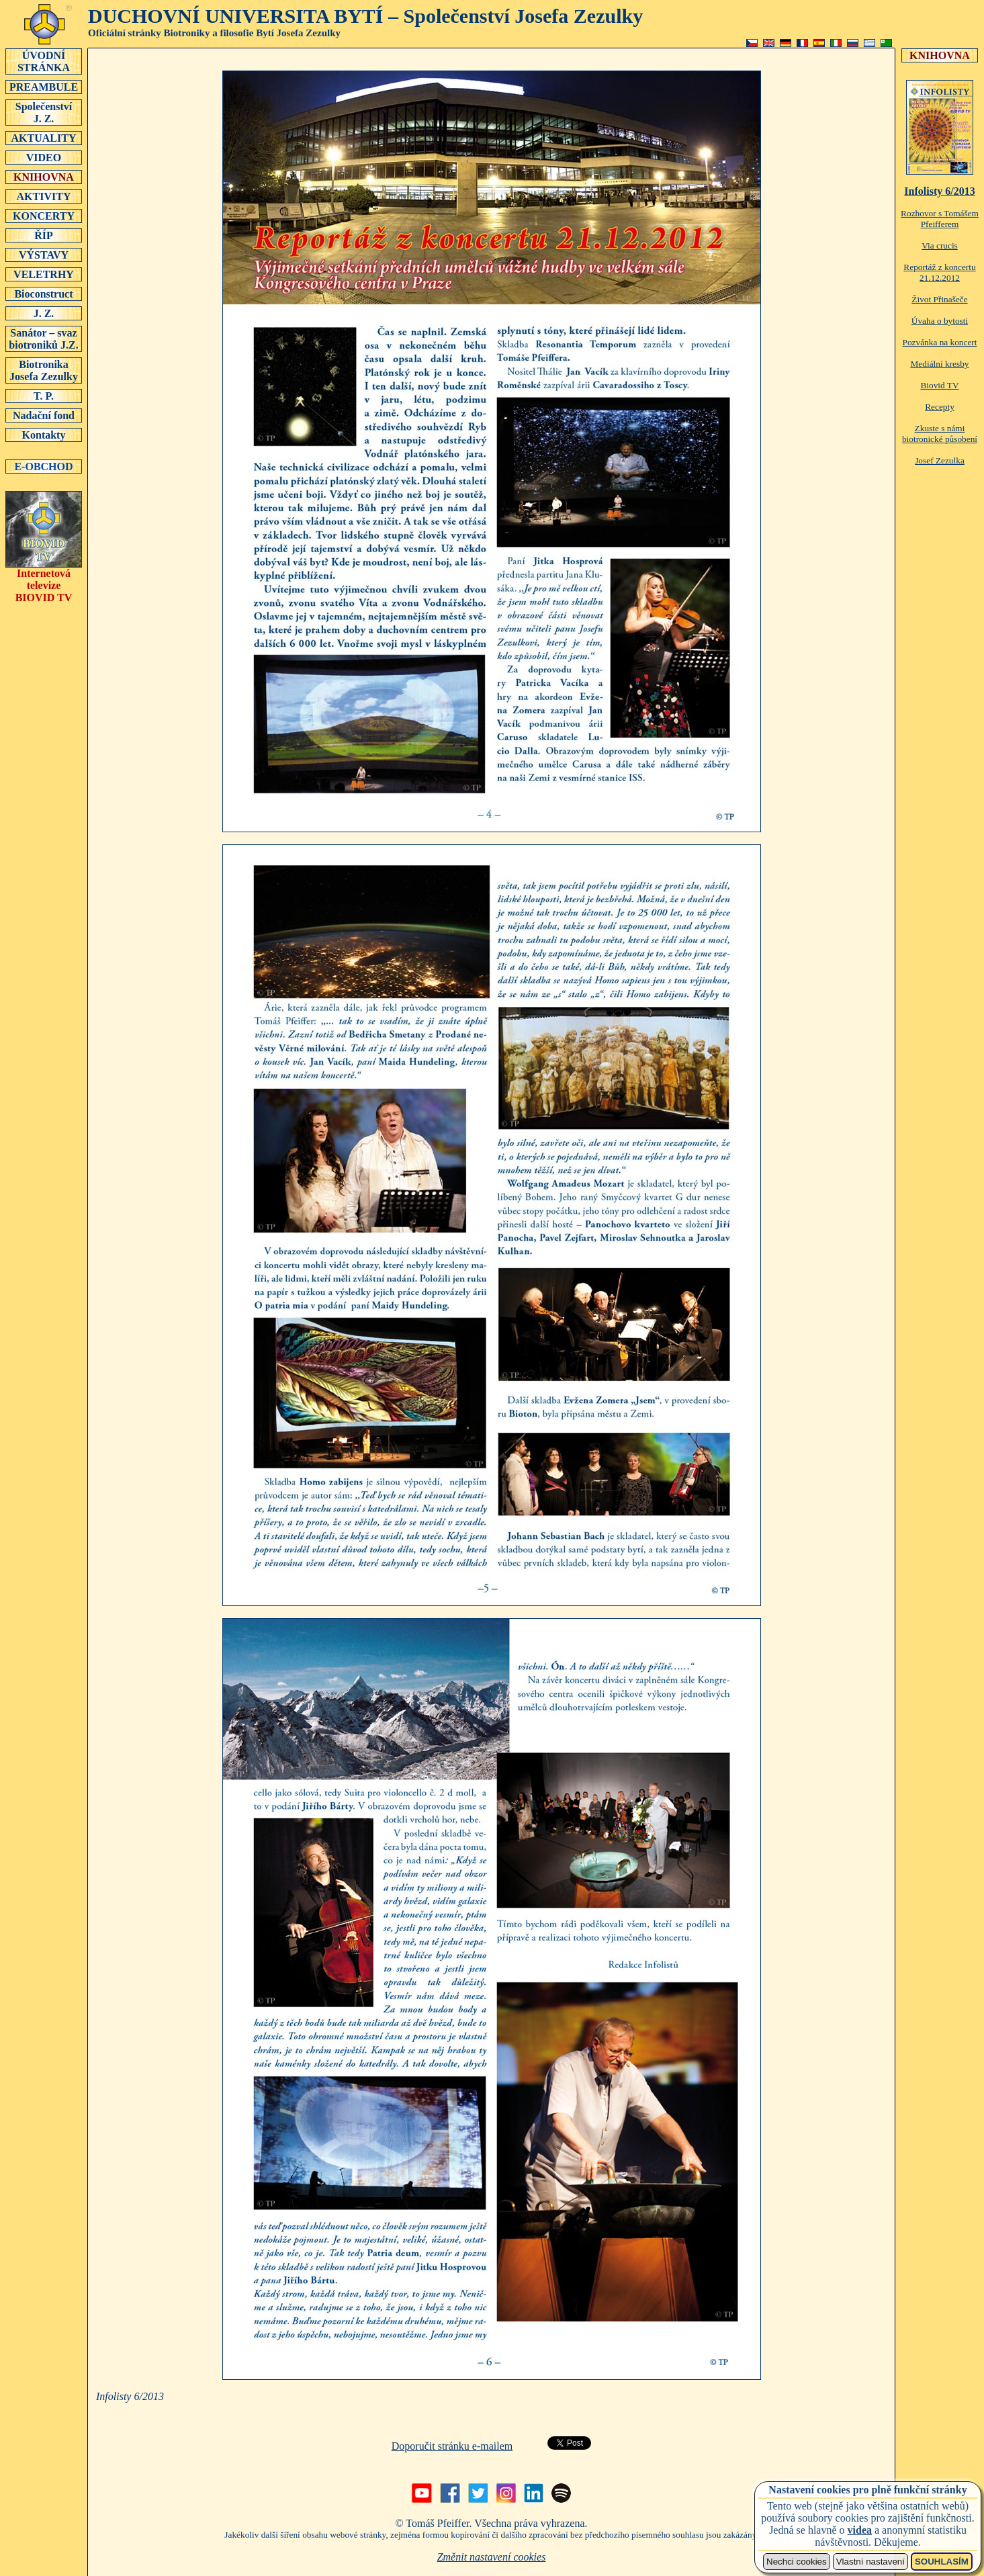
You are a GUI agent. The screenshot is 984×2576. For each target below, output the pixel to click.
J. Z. (43, 313)
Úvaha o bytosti (939, 321)
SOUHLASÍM (942, 2562)
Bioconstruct (43, 293)
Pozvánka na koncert (939, 342)
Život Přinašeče (939, 299)
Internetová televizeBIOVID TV (43, 580)
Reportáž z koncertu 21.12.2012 (939, 272)
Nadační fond (43, 415)
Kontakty (43, 435)
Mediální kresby (940, 364)
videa (860, 2530)
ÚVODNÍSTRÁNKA (43, 61)
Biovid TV (939, 385)
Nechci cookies (796, 2562)
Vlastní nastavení (870, 2562)
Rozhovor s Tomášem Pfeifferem (940, 218)
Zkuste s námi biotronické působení (939, 433)
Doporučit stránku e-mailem (452, 2446)
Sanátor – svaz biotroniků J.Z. (43, 338)
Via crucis (940, 245)
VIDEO (43, 157)
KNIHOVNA (43, 177)
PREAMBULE (43, 87)
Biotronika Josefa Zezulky (43, 370)
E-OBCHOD (43, 466)
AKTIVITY (43, 196)
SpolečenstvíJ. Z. (43, 112)
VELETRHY (43, 274)
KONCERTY (43, 216)
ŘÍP (43, 235)
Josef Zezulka (940, 460)
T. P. (43, 396)
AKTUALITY (43, 138)
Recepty (939, 407)
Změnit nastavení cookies (491, 2557)
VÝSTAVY (43, 255)
